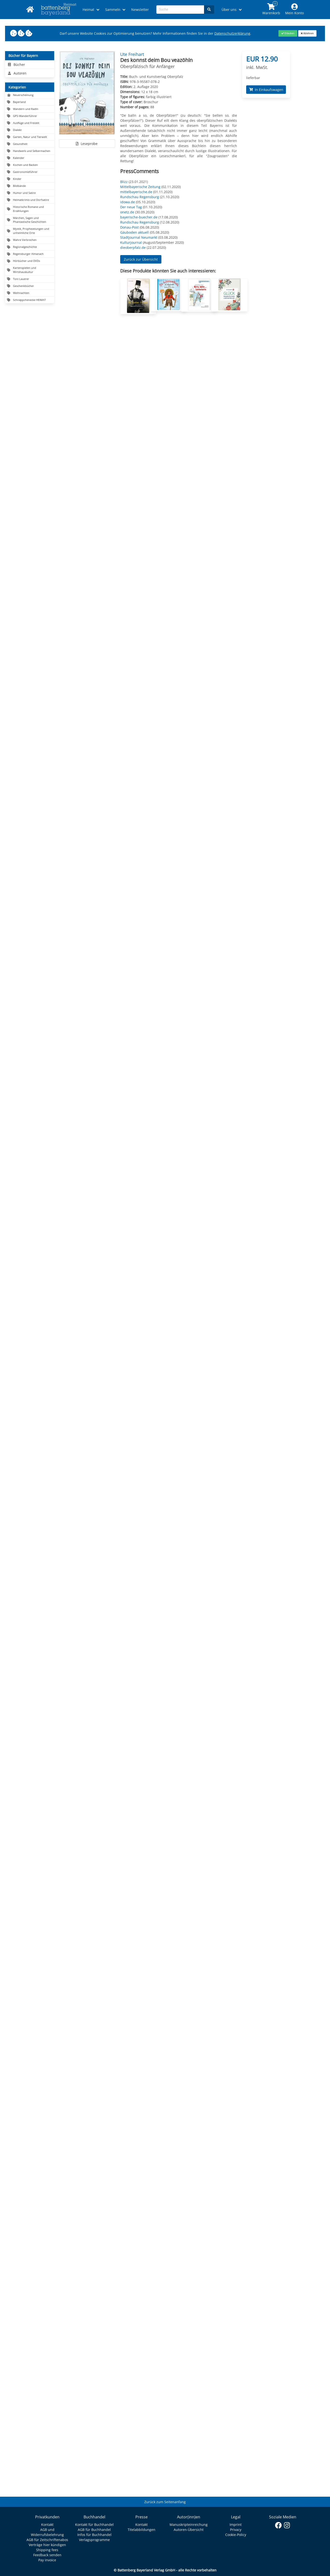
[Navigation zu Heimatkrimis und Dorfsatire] (29, 200)
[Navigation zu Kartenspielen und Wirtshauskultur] (29, 270)
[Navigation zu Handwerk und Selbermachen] (29, 151)
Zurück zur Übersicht (141, 259)
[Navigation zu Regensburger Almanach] (29, 254)
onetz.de (127, 212)
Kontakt (47, 2524)
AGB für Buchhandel (94, 2529)
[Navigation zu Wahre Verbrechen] (29, 240)
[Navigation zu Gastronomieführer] (29, 172)
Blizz (124, 181)
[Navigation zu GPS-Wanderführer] (29, 116)
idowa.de (127, 202)
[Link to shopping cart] (271, 9)
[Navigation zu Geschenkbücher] (29, 286)
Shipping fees (47, 2550)
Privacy (235, 2529)
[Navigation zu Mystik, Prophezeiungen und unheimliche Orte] (29, 231)
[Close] (287, 33)
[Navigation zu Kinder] (29, 179)
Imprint (236, 2524)
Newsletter (140, 9)
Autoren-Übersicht (189, 2529)
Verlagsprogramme (94, 2539)
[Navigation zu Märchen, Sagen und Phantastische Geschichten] (29, 220)
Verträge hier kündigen (47, 2544)
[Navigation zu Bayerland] (29, 102)
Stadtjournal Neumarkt (138, 237)
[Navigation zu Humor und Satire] (29, 193)
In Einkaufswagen (266, 89)
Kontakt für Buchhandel (94, 2524)
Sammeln (112, 9)
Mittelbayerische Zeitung (140, 186)
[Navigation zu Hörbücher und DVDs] (29, 261)
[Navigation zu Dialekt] (29, 130)
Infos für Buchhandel (94, 2534)
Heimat (88, 9)
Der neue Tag (131, 207)
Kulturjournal (131, 242)
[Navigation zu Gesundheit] (29, 144)
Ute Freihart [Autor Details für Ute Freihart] (132, 54)
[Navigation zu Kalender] (29, 158)
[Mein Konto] (294, 9)
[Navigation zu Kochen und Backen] (29, 165)
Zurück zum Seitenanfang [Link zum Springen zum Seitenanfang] (165, 2502)
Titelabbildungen (141, 2529)
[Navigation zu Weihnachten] (29, 293)
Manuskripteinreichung (189, 2524)
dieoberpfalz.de (133, 247)
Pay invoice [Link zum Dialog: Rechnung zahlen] (47, 2560)
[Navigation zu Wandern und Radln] (29, 109)
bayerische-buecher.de (139, 217)
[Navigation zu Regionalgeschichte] (29, 247)
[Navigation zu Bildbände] (29, 186)
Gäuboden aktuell (134, 232)
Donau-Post (129, 227)
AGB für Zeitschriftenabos (47, 2539)
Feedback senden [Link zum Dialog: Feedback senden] (47, 2555)
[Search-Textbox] (180, 9)
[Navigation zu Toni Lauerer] (29, 279)
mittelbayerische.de (136, 192)
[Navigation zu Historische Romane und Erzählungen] (29, 209)
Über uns (229, 9)
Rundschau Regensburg (139, 197)
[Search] (209, 9)
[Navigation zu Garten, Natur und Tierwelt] (29, 137)
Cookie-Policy (235, 2534)
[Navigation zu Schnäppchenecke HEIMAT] (29, 300)
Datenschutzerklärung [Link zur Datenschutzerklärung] (232, 33)
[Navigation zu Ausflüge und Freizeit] (29, 123)
